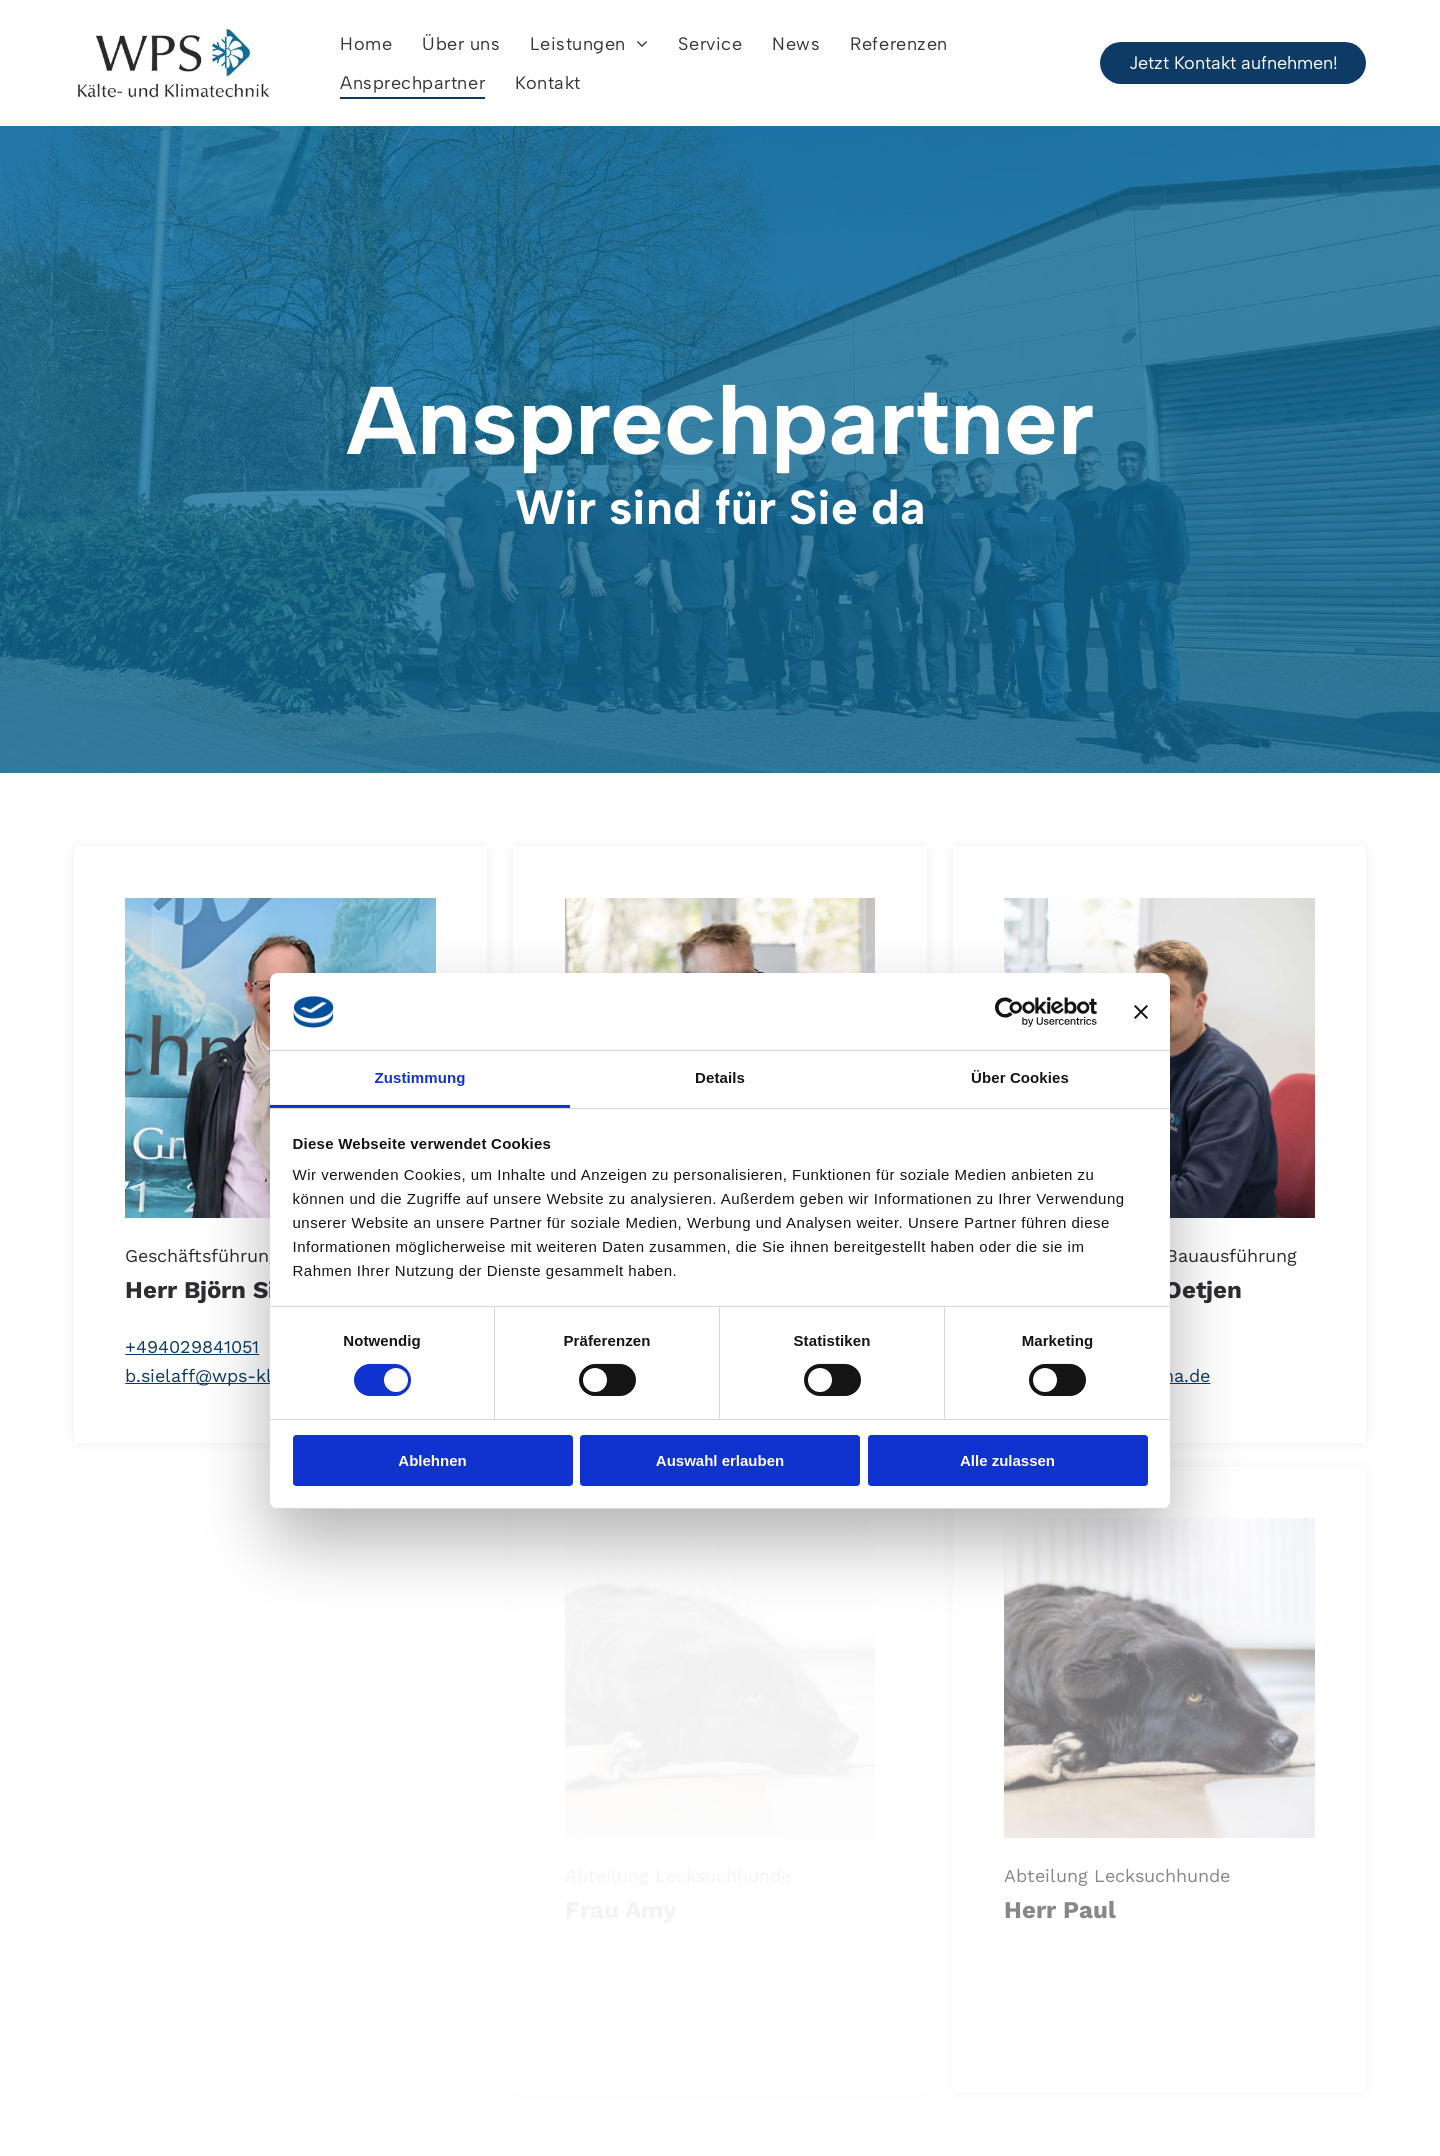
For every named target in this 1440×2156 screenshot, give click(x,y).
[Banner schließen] (1141, 1012)
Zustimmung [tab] (420, 1077)
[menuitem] (366, 43)
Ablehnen (432, 1460)
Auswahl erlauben (720, 1460)
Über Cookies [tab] (1020, 1077)
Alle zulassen (1007, 1460)
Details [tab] (720, 1077)
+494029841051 (192, 1346)
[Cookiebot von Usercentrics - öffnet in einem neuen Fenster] (1009, 1012)
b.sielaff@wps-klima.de (227, 1375)
